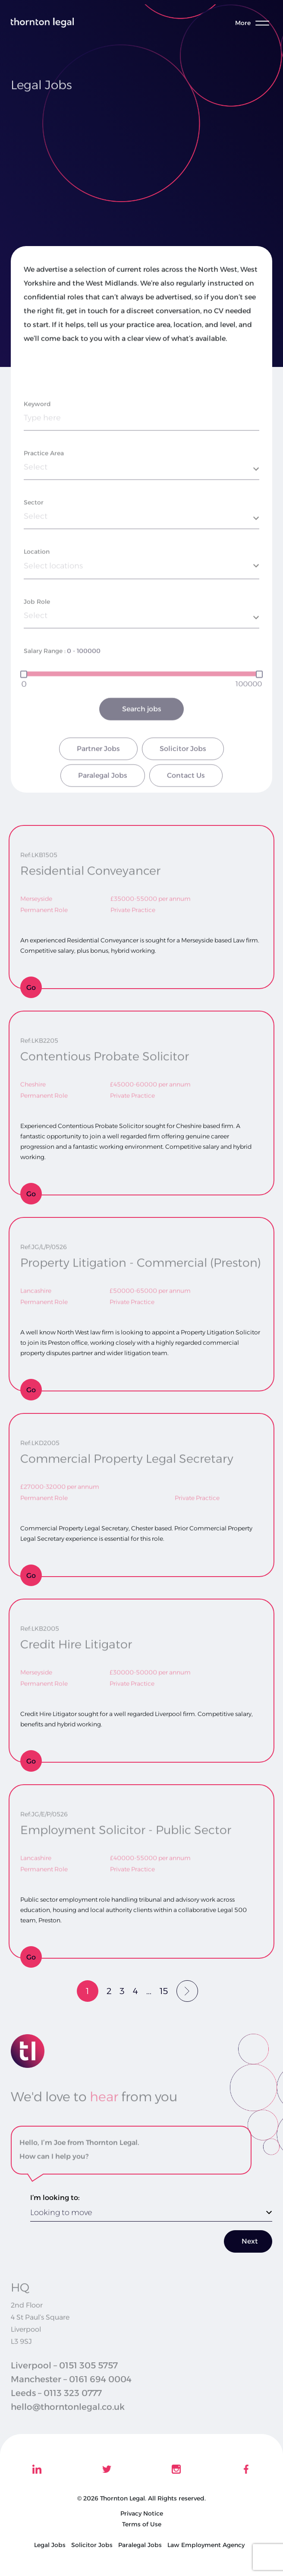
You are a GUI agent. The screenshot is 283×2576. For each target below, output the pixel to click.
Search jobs (141, 733)
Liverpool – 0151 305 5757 (64, 2374)
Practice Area (44, 476)
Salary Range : (45, 674)
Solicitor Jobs (183, 772)
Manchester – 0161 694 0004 (71, 2388)
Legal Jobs (50, 2545)
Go (31, 987)
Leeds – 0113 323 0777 (56, 2401)
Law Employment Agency (206, 2545)
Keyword (37, 427)
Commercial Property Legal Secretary (126, 1456)
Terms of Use (141, 2524)
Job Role (37, 625)
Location (37, 575)
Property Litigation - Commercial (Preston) (140, 1260)
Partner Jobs (98, 772)
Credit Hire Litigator (76, 1642)
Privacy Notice (141, 2513)
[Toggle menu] (257, 23)
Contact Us (186, 799)
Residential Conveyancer (90, 868)
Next (250, 2241)
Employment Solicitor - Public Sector (125, 1828)
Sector (34, 526)
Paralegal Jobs (102, 799)
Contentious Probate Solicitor (104, 1054)
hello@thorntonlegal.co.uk (68, 2415)
